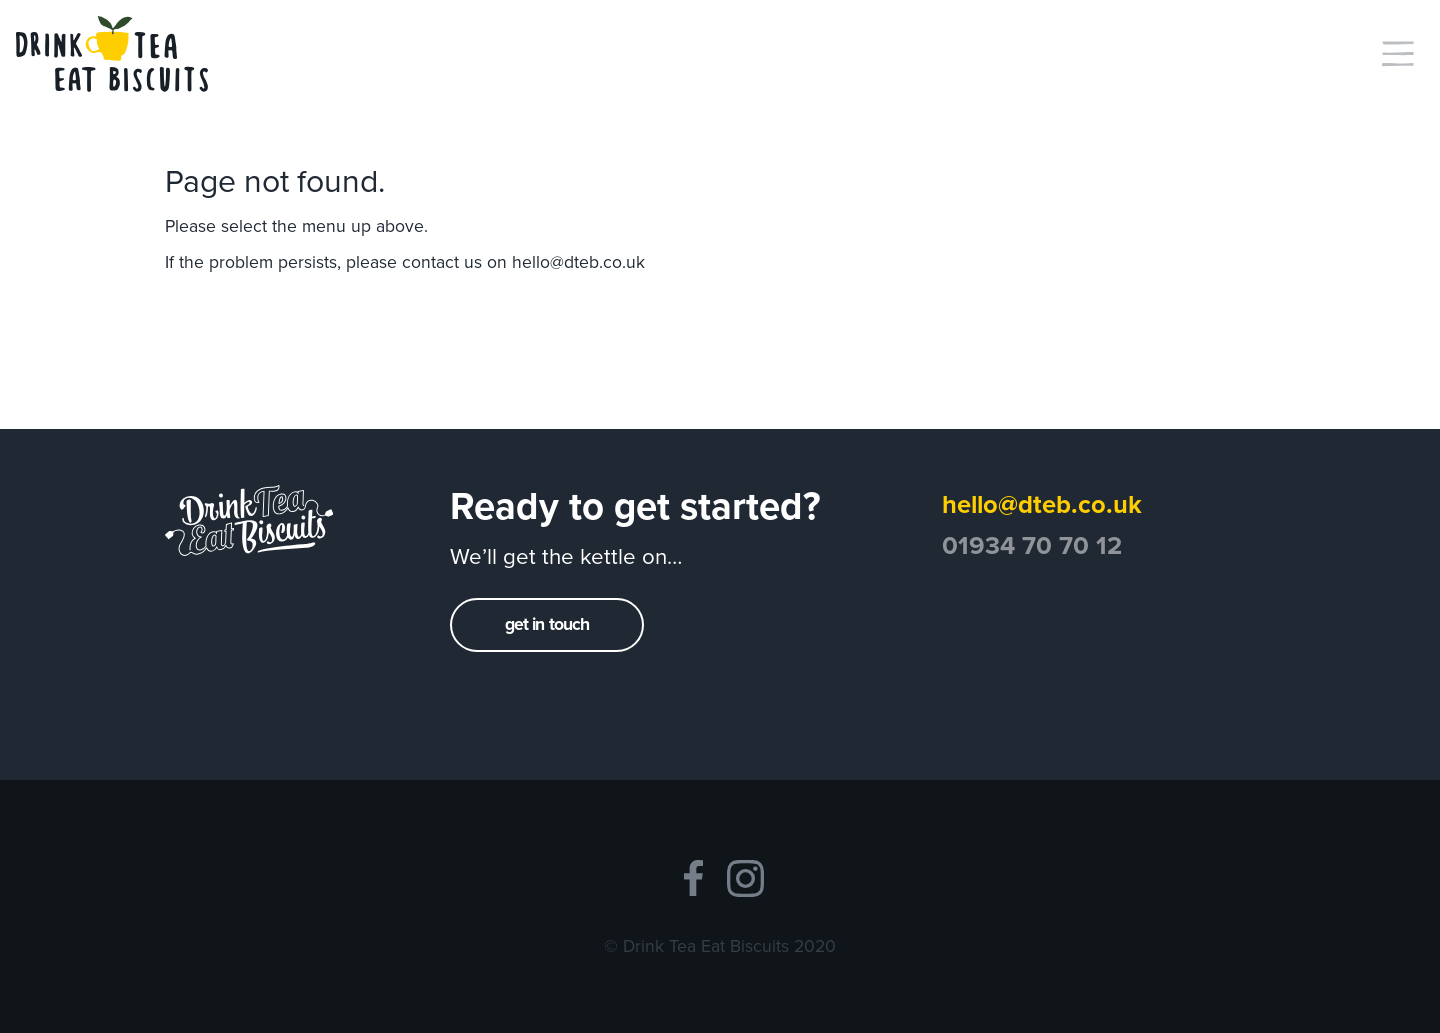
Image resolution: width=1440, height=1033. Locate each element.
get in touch (547, 624)
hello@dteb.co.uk (578, 262)
